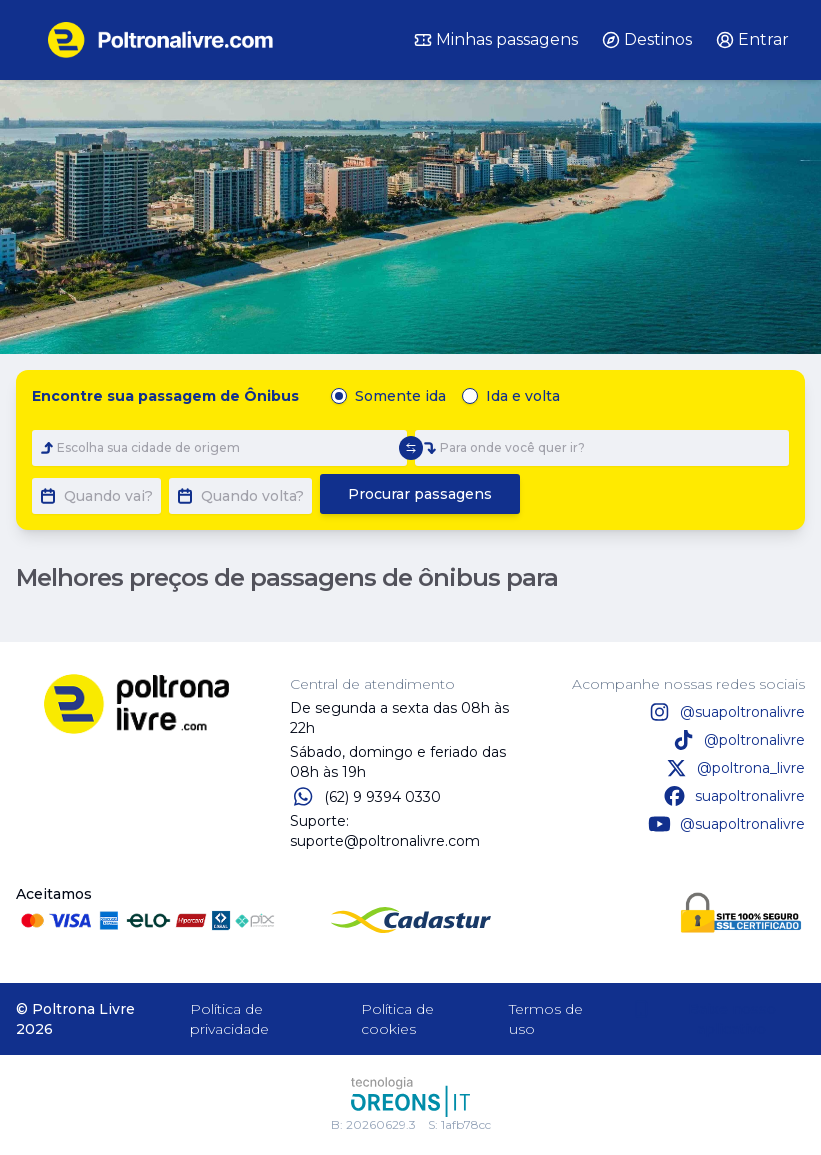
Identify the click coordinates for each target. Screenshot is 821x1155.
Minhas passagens (496, 39)
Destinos (647, 39)
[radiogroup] (449, 396)
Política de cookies (397, 1019)
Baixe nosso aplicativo (703, 1018)
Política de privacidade (229, 1019)
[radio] (339, 396)
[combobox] (219, 448)
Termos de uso (546, 1019)
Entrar (752, 39)
